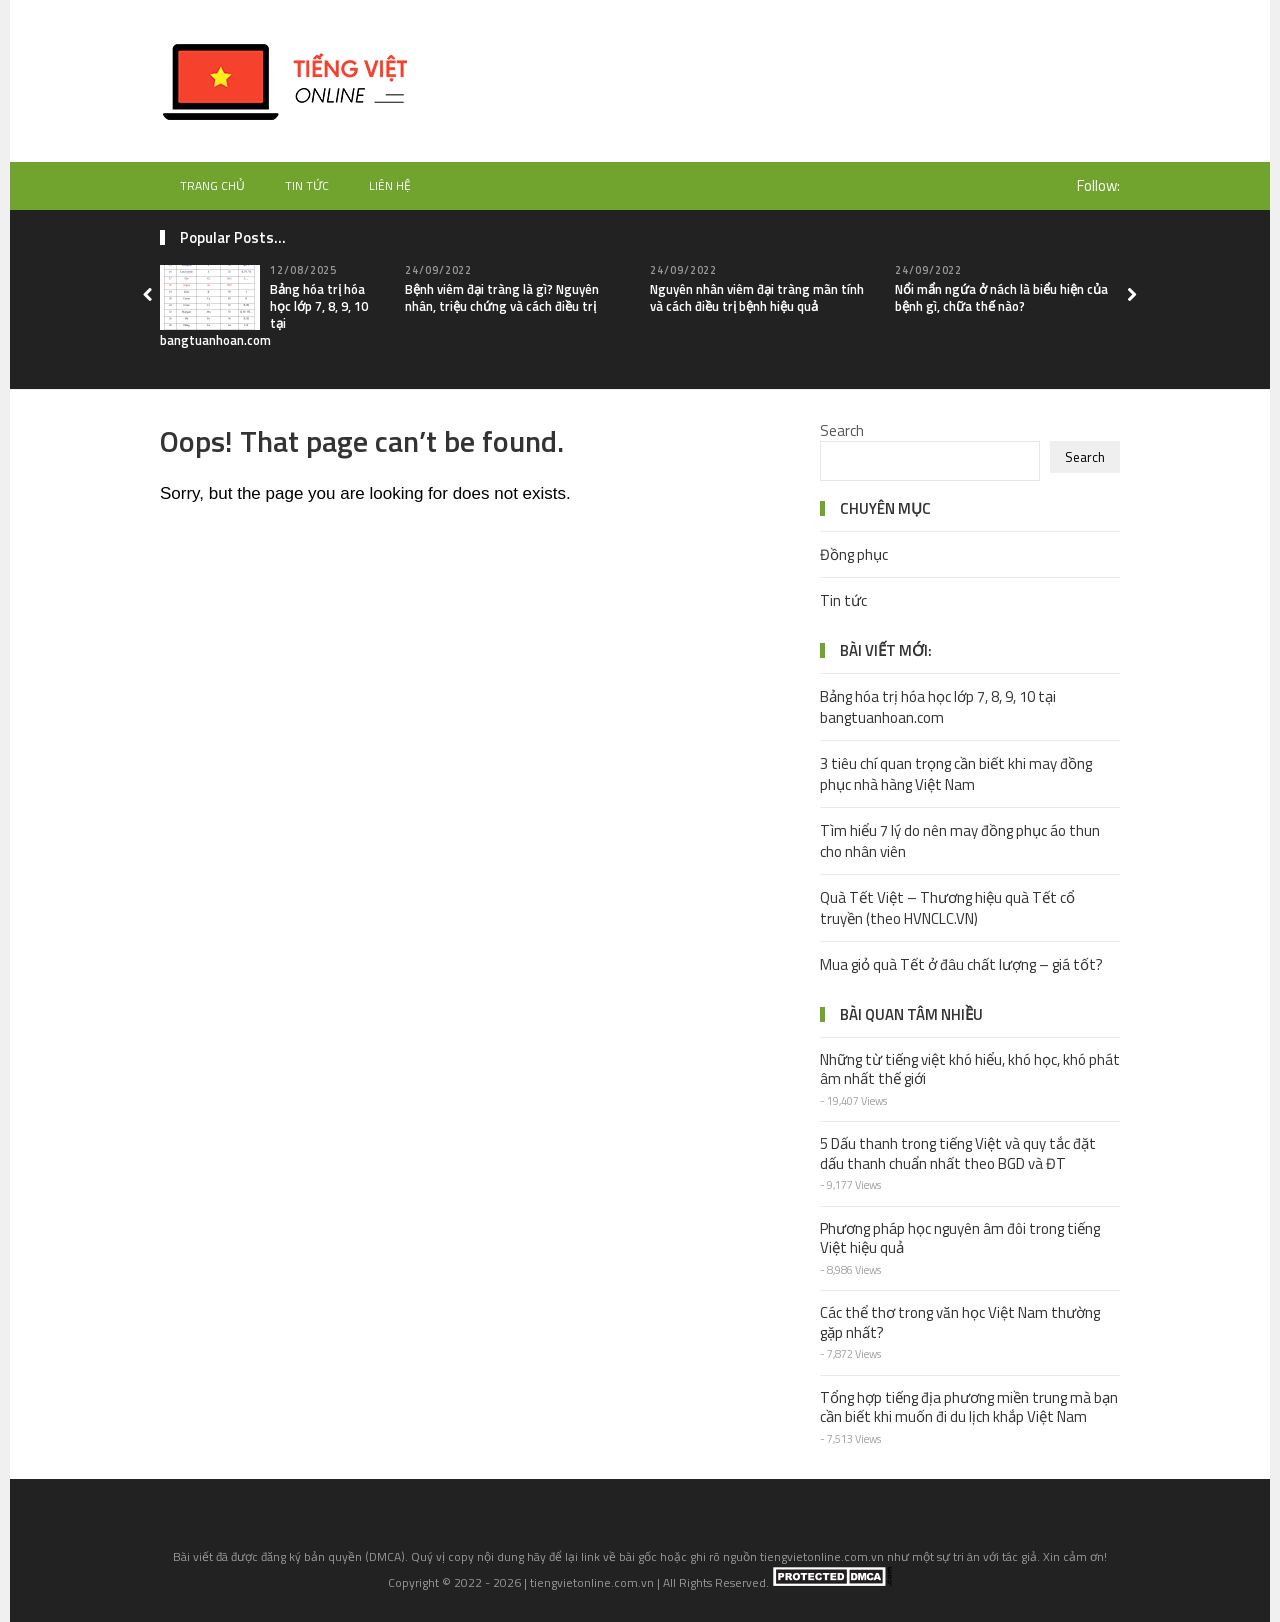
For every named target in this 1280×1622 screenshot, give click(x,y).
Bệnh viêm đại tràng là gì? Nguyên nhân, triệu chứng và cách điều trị (502, 297)
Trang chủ (212, 185)
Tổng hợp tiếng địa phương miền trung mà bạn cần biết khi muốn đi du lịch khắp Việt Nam (969, 1407)
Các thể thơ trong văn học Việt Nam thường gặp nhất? (960, 1322)
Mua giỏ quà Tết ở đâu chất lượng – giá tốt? (961, 964)
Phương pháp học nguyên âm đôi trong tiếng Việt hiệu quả (960, 1238)
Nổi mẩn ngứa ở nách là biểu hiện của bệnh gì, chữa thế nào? (1001, 297)
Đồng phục (854, 554)
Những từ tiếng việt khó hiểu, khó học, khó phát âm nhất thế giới (970, 1069)
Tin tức (307, 185)
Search (842, 430)
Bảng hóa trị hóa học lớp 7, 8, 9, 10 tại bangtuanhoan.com (938, 707)
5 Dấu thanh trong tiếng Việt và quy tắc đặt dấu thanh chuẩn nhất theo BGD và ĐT (958, 1153)
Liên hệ (390, 185)
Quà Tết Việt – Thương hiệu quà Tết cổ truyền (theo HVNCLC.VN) (947, 908)
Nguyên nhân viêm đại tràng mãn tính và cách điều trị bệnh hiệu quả (757, 297)
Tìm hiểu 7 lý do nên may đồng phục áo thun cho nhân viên (960, 841)
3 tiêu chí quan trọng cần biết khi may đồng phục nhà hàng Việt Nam (956, 774)
